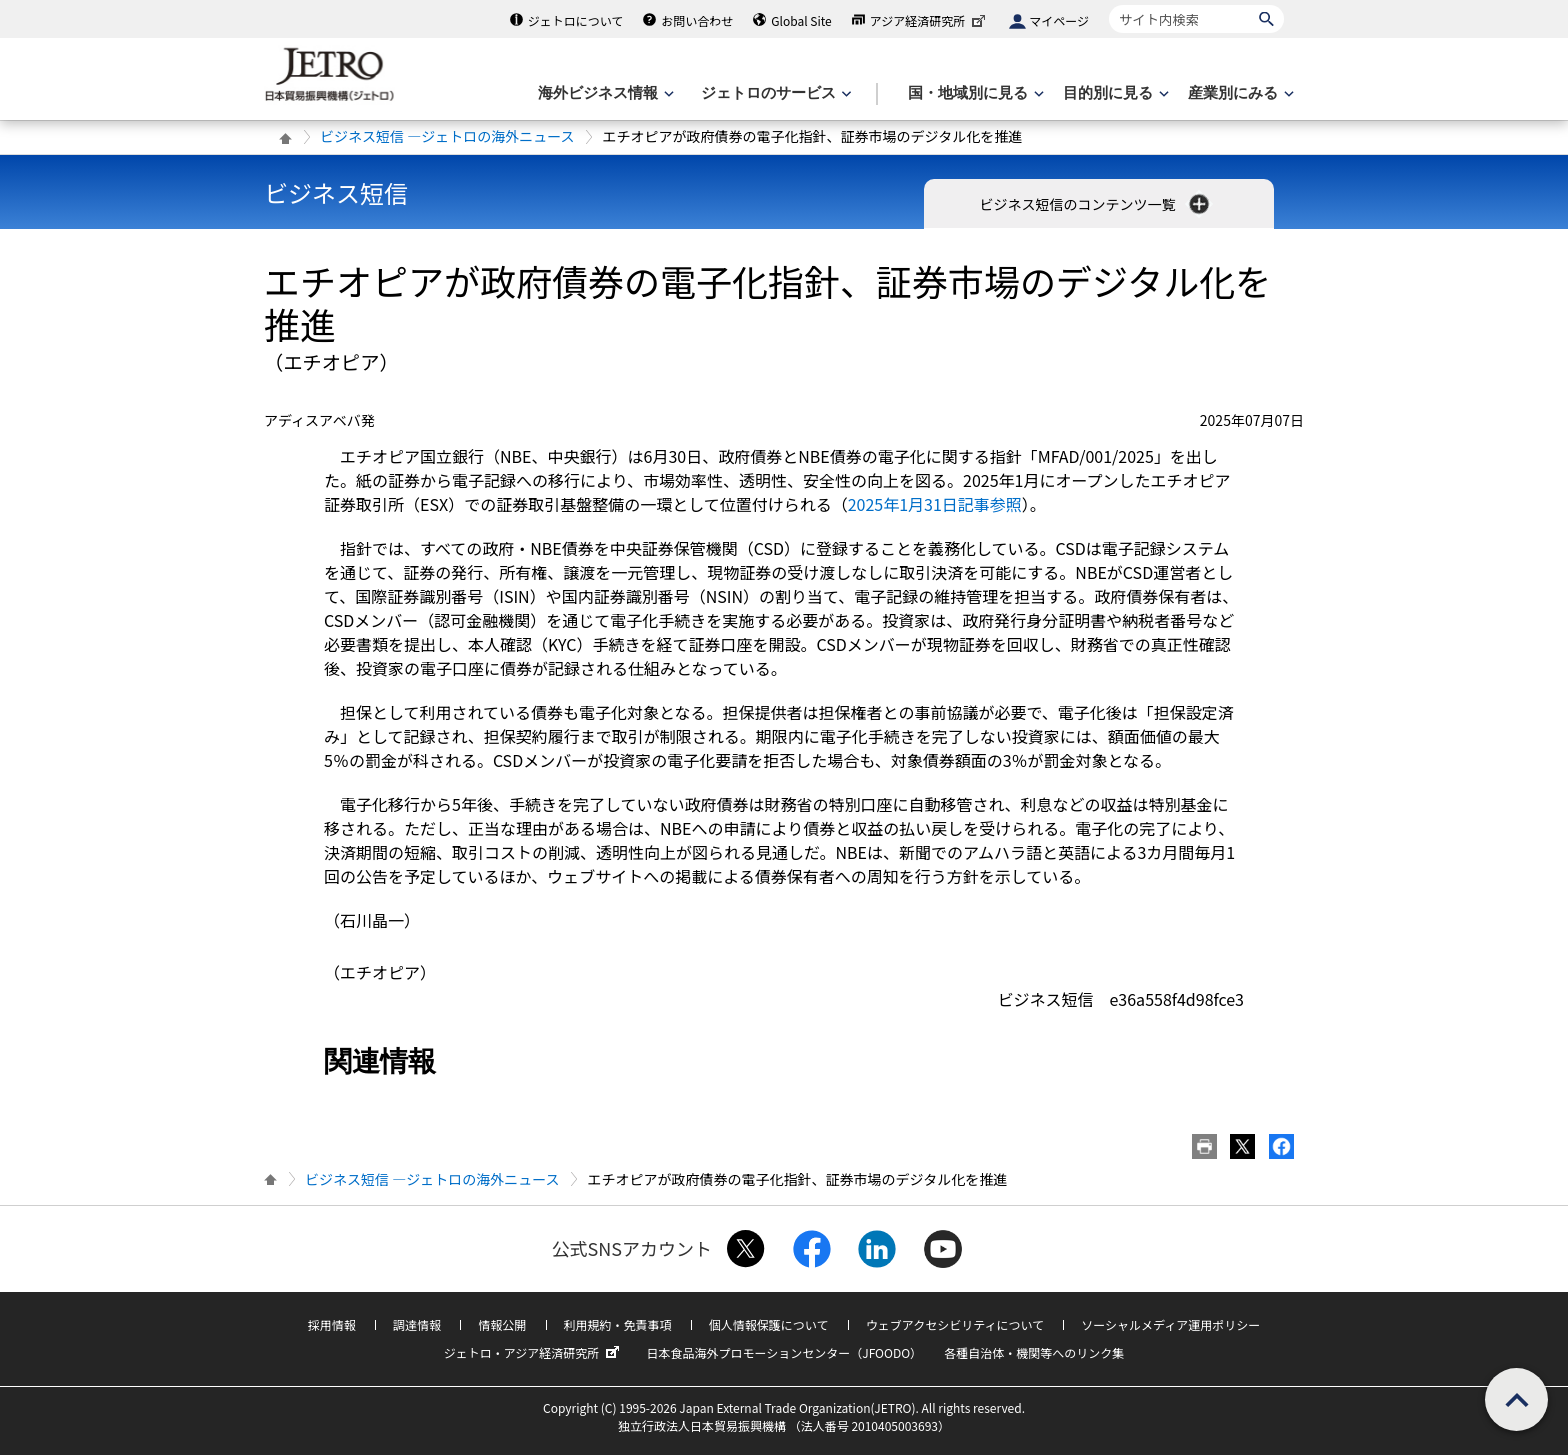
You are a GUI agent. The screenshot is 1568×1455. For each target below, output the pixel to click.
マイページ (1059, 20)
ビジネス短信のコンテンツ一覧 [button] (1095, 204)
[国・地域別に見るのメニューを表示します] (974, 93)
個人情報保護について (769, 1324)
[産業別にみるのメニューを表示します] (1239, 93)
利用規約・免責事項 (618, 1324)
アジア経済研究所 (930, 20)
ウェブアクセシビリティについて (955, 1324)
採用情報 (332, 1324)
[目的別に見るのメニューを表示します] (1114, 93)
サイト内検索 (1108, 4)
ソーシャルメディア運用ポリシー (1170, 1324)
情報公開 (502, 1324)
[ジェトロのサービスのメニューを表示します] (774, 93)
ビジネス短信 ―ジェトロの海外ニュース (447, 136)
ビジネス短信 (336, 192)
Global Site (801, 20)
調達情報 (417, 1324)
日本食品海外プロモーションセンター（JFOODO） (784, 1352)
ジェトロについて (576, 20)
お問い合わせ (697, 20)
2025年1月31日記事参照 (935, 504)
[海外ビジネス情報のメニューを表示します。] (604, 93)
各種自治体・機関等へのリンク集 (1034, 1352)
